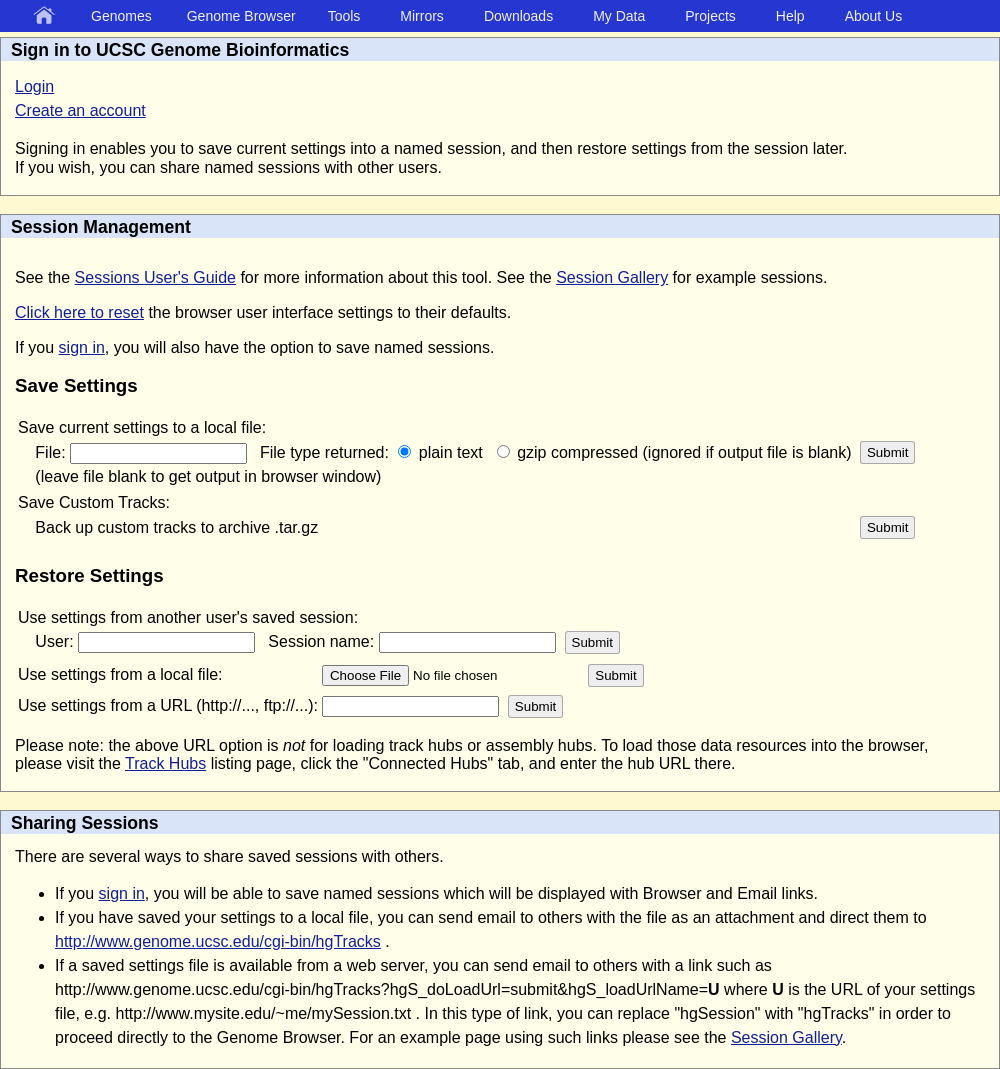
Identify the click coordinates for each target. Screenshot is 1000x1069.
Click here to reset (79, 312)
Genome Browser (241, 16)
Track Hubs (165, 763)
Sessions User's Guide (155, 277)
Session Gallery (612, 277)
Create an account (80, 110)
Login (34, 86)
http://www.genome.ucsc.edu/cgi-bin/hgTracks (218, 941)
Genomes (121, 16)
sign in (82, 347)
